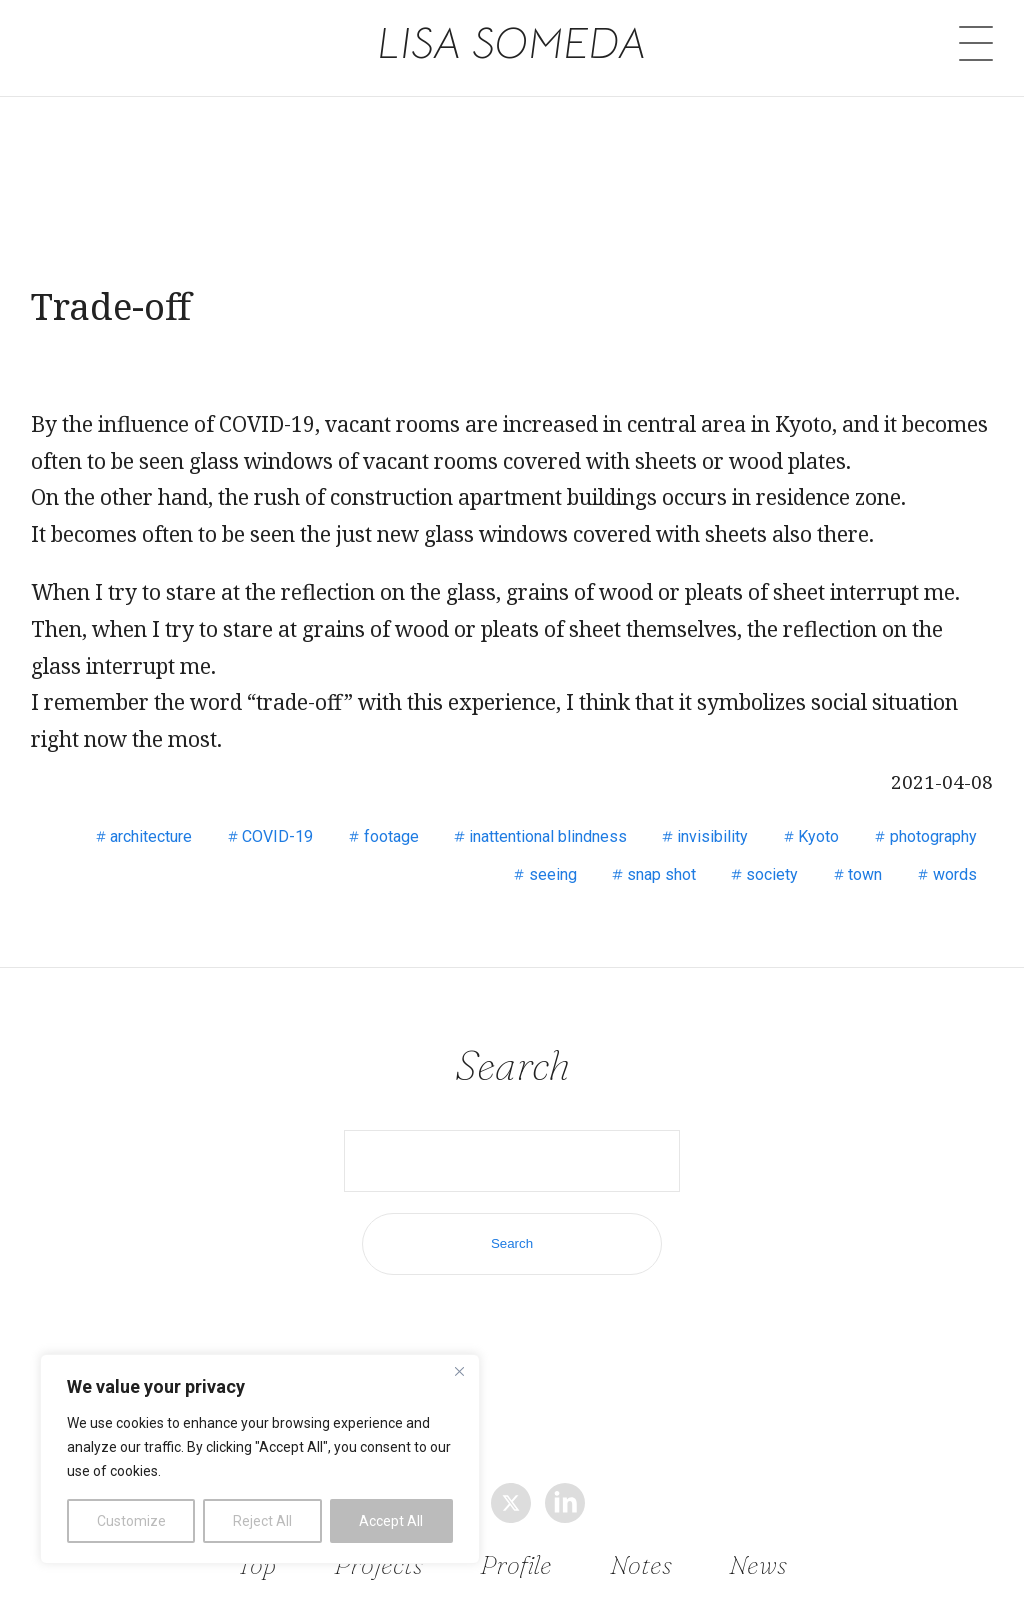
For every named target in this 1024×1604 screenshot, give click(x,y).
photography (933, 836)
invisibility (712, 836)
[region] (260, 1459)
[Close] (459, 1371)
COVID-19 (277, 836)
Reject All (262, 1521)
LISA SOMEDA (512, 41)
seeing (553, 874)
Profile (516, 1563)
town (865, 874)
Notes (641, 1563)
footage (391, 836)
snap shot (661, 874)
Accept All (391, 1521)
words (955, 874)
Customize (131, 1521)
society (772, 874)
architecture (151, 836)
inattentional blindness (548, 836)
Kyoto (818, 836)
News (758, 1563)
